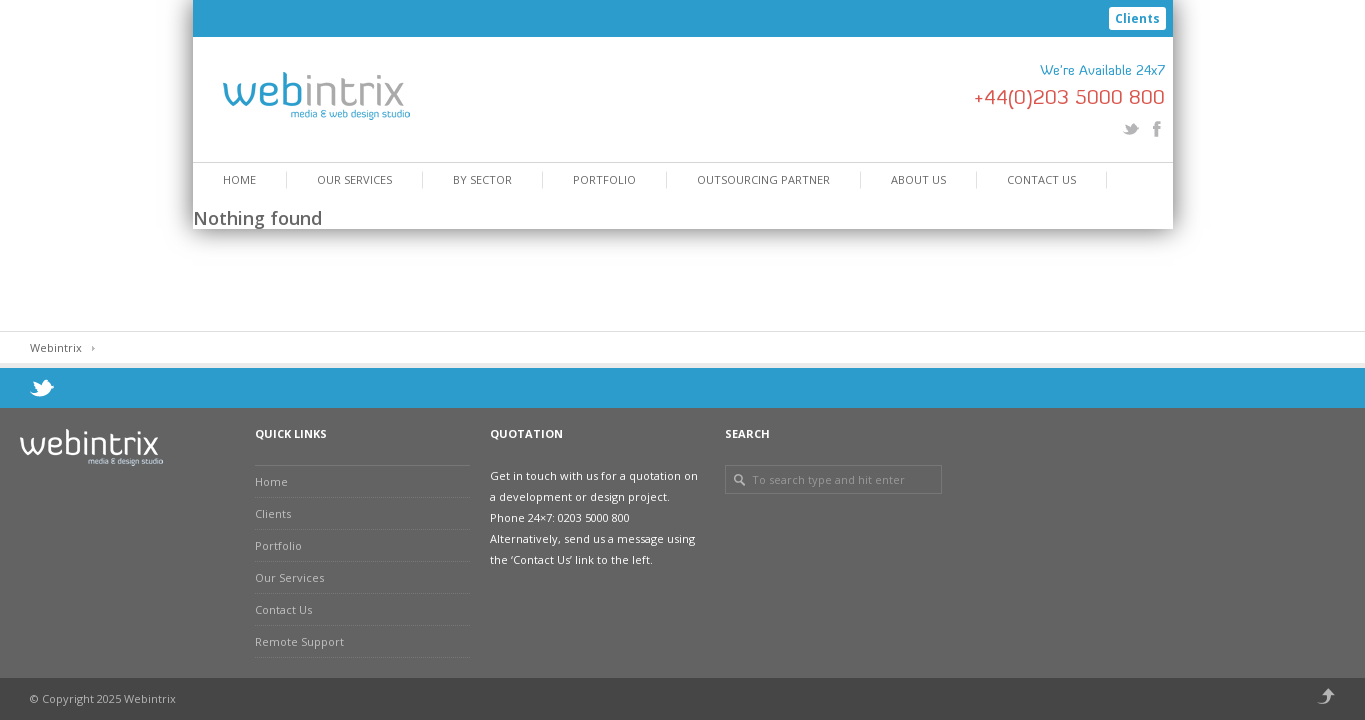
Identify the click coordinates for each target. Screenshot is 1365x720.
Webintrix (56, 347)
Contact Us (1041, 179)
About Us (918, 179)
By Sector (482, 179)
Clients (1137, 18)
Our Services (354, 179)
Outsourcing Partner (763, 179)
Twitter (1131, 129)
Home (239, 179)
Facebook (1157, 129)
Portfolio (604, 179)
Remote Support (299, 641)
